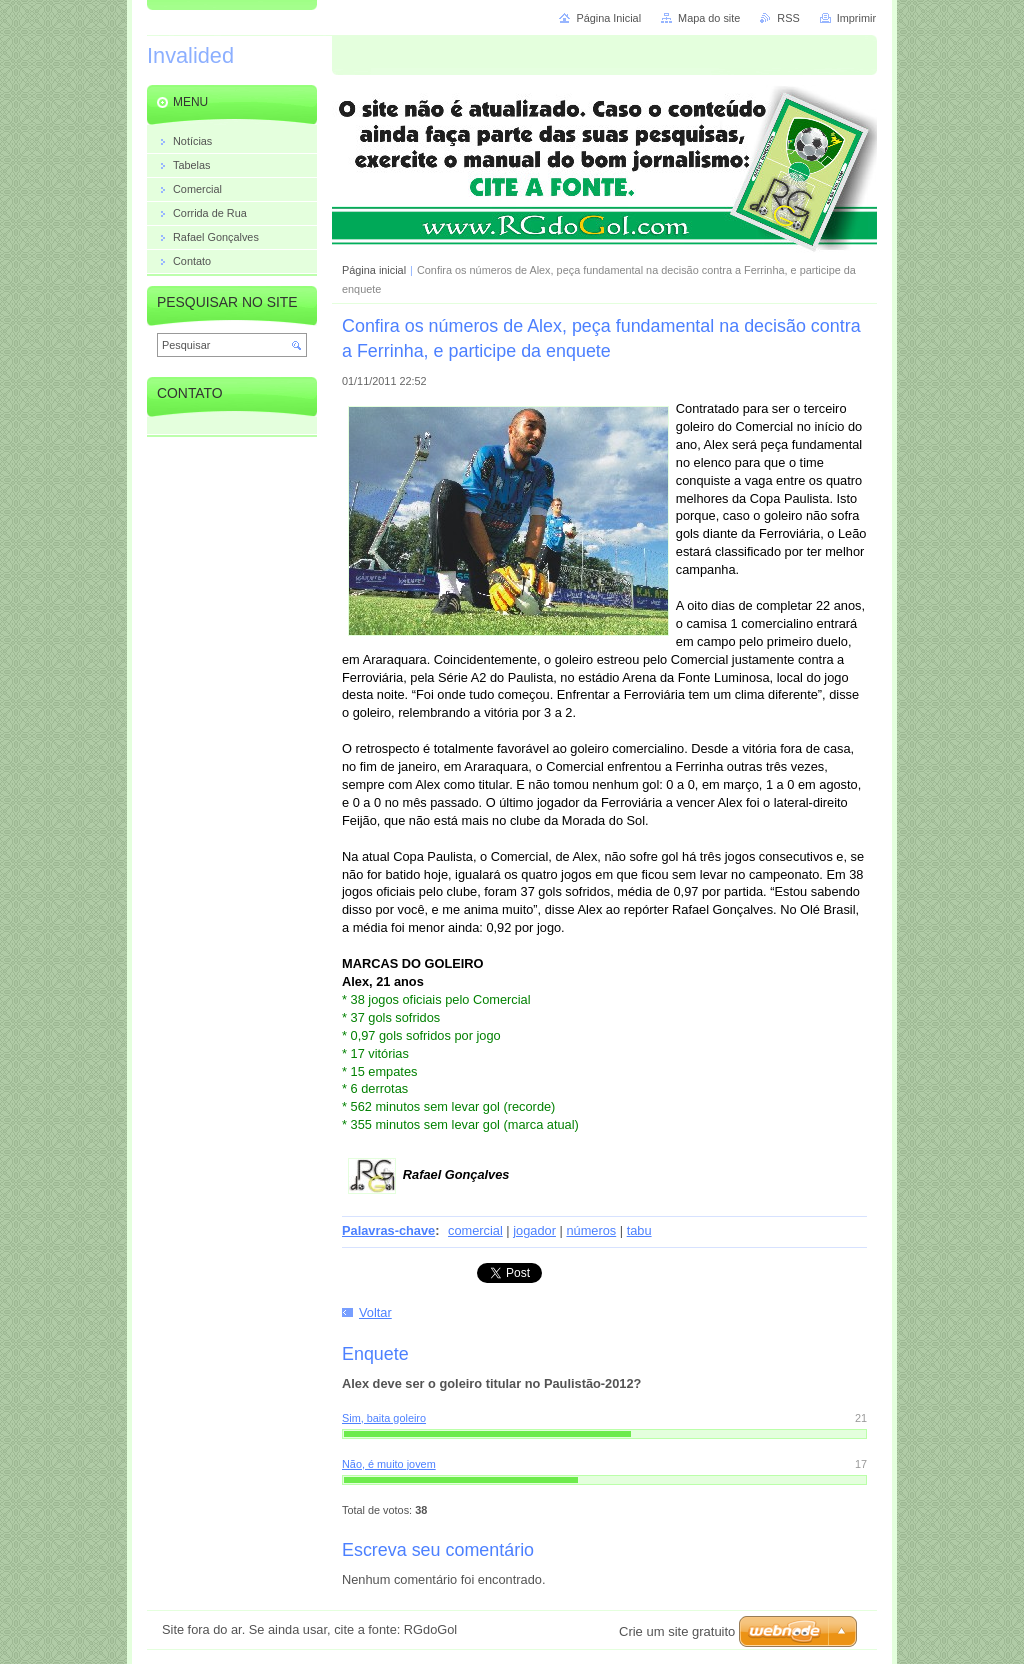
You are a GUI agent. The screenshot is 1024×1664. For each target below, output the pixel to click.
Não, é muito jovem (389, 1464)
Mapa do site (709, 18)
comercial (475, 1230)
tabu (639, 1230)
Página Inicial (608, 18)
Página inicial (374, 270)
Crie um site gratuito (677, 1631)
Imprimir (856, 18)
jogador (534, 1230)
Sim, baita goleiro (384, 1418)
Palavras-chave (388, 1230)
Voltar (375, 1312)
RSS (788, 18)
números (591, 1230)
